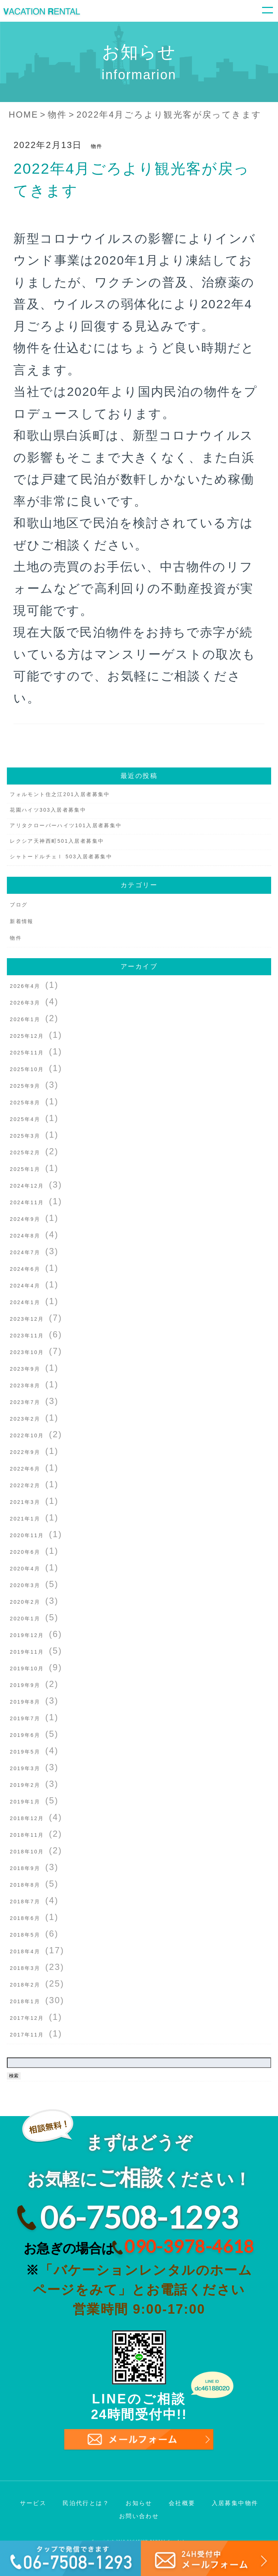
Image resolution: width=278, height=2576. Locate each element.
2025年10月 (27, 1069)
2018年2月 (25, 1985)
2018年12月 (27, 1818)
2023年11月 (27, 1335)
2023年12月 (27, 1319)
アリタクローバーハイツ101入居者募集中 (66, 825)
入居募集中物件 (235, 2503)
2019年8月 (25, 1702)
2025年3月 (25, 1136)
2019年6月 (25, 1735)
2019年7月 (25, 1718)
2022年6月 (25, 1469)
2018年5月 (25, 1935)
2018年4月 (25, 1951)
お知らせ (139, 2503)
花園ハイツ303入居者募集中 (48, 810)
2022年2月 (25, 1485)
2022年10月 (27, 1435)
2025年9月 (25, 1086)
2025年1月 (25, 1169)
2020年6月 (25, 1552)
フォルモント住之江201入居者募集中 (60, 794)
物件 (97, 146)
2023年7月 (25, 1402)
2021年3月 (25, 1502)
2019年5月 (25, 1752)
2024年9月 (25, 1219)
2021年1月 (25, 1519)
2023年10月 (27, 1352)
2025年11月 (27, 1053)
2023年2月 (25, 1419)
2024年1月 (25, 1302)
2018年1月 (25, 2001)
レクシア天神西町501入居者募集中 (57, 841)
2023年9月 (25, 1369)
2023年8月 (25, 1385)
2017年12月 (27, 2018)
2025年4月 (25, 1119)
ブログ (19, 905)
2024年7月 (25, 1252)
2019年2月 (25, 1785)
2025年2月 (25, 1152)
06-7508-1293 (139, 2217)
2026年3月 (25, 1003)
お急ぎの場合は (139, 2246)
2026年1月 (25, 1019)
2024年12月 (27, 1186)
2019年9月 (25, 1685)
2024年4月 (25, 1286)
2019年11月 (27, 1652)
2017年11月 (27, 2035)
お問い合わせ (139, 2516)
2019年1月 (25, 1802)
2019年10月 (27, 1668)
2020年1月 (25, 1618)
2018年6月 (25, 1918)
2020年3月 (25, 1585)
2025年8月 (25, 1102)
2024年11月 (27, 1202)
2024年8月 (25, 1236)
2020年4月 (25, 1569)
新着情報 (22, 921)
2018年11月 (27, 1835)
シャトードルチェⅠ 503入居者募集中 (61, 856)
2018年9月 (25, 1868)
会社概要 (182, 2503)
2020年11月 (27, 1535)
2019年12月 (27, 1635)
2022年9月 (25, 1452)
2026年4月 (25, 986)
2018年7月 (25, 1901)
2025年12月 (27, 1036)
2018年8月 (25, 1885)
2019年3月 (25, 1768)
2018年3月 (25, 1968)
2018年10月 (27, 1851)
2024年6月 (25, 1269)
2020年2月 (25, 1602)
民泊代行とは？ (86, 2503)
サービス (33, 2503)
